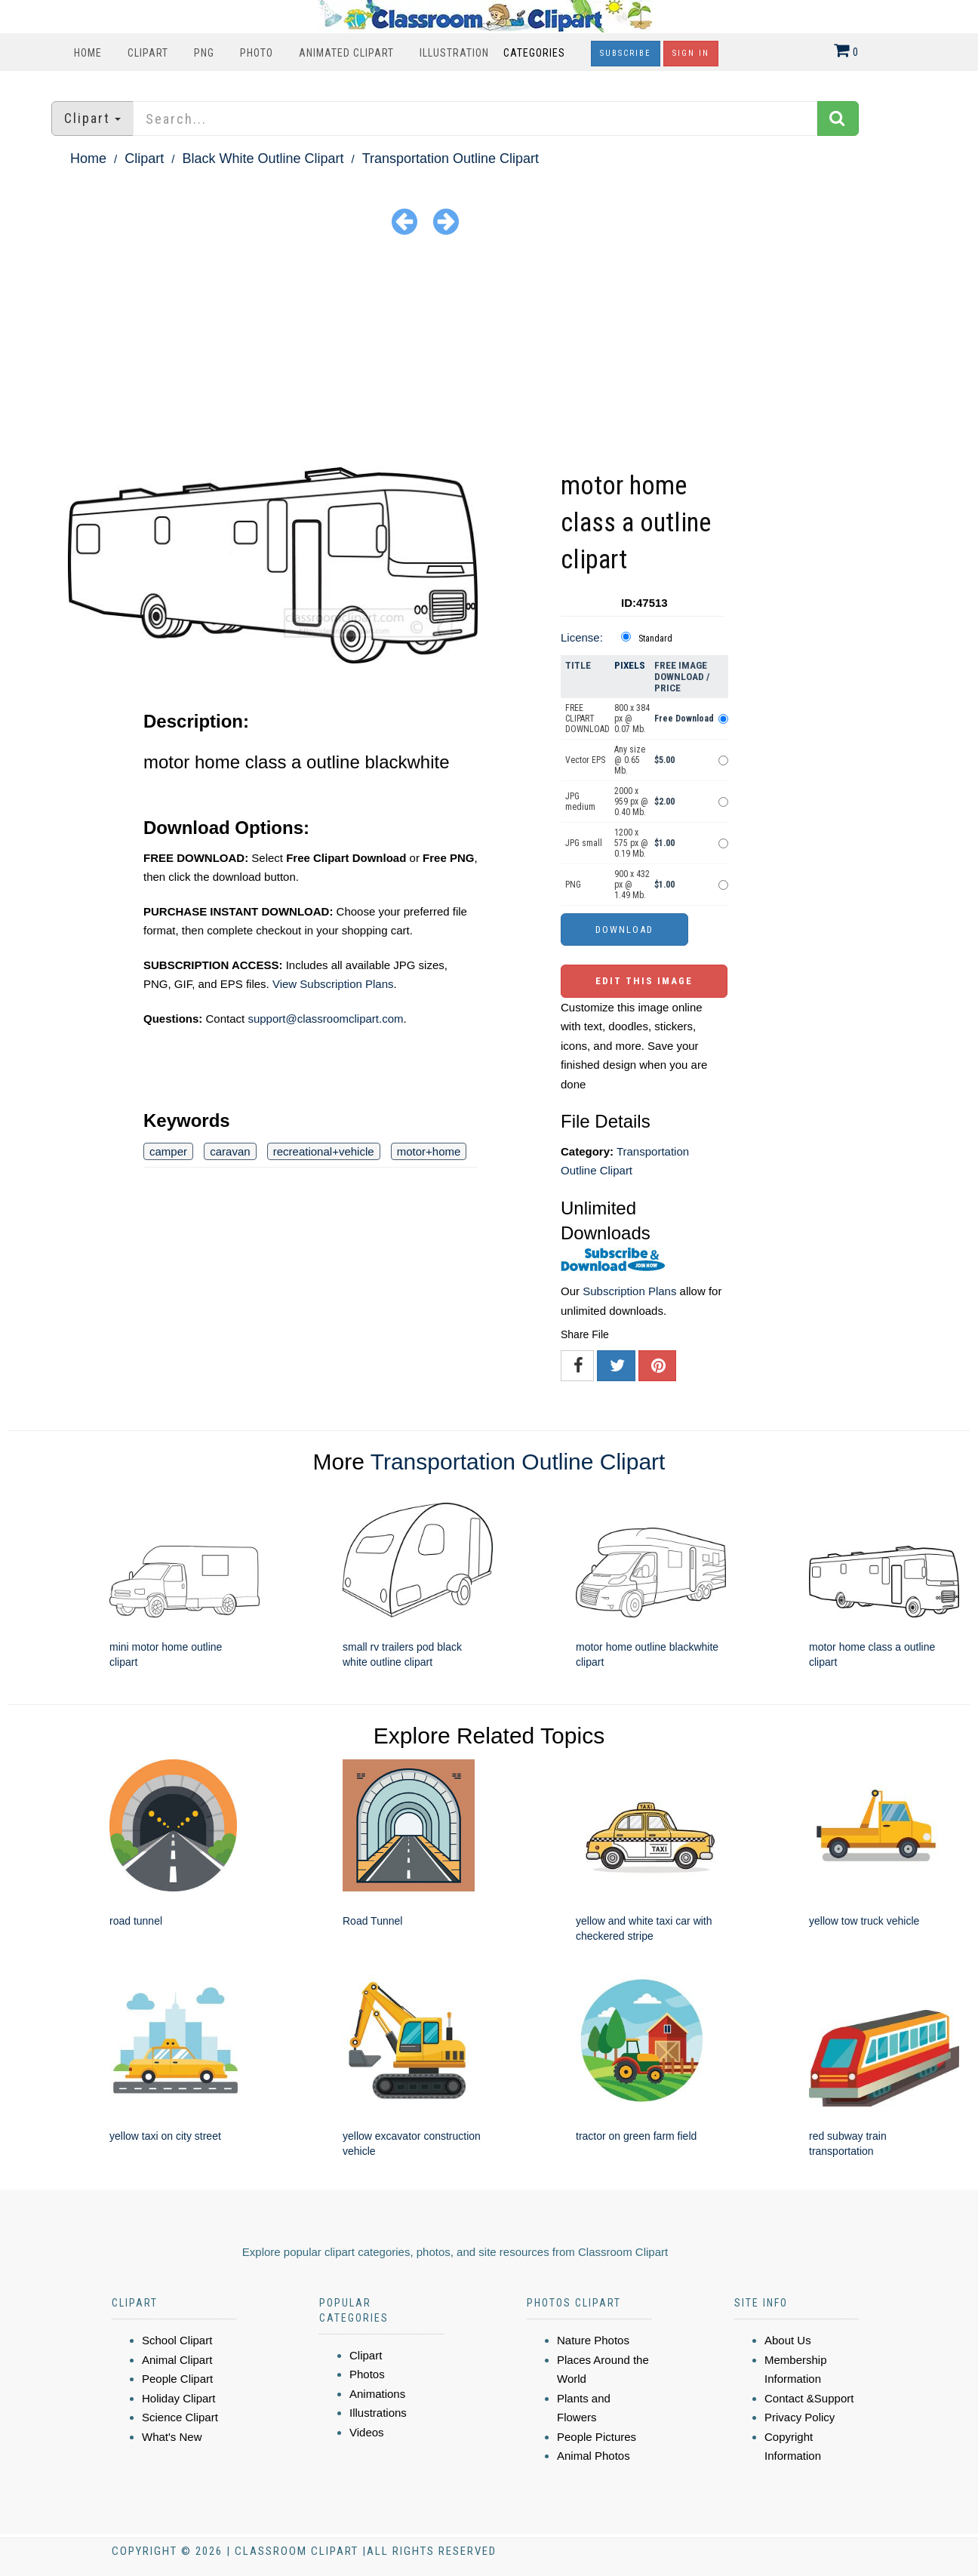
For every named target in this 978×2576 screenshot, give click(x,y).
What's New (172, 2436)
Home (88, 53)
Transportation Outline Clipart (450, 158)
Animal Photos (593, 2455)
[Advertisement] (489, 354)
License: (582, 637)
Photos (367, 2374)
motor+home (429, 1151)
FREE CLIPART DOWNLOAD (587, 718)
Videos (366, 2432)
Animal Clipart (177, 2359)
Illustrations (378, 2412)
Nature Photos (593, 2340)
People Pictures (596, 2436)
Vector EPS (585, 760)
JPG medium (580, 801)
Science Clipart (180, 2417)
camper (168, 1151)
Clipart (148, 53)
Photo (256, 53)
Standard (655, 638)
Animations (377, 2393)
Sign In (690, 53)
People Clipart (177, 2378)
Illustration (454, 53)
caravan (230, 1151)
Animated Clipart (346, 53)
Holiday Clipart (179, 2398)
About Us (787, 2340)
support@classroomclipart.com (325, 1018)
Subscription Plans (629, 1291)
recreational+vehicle (323, 1151)
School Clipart (177, 2340)
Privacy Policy (799, 2417)
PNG (204, 53)
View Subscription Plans (333, 983)
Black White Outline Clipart (262, 158)
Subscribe (625, 53)
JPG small (583, 843)
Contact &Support (808, 2398)
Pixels (629, 665)
